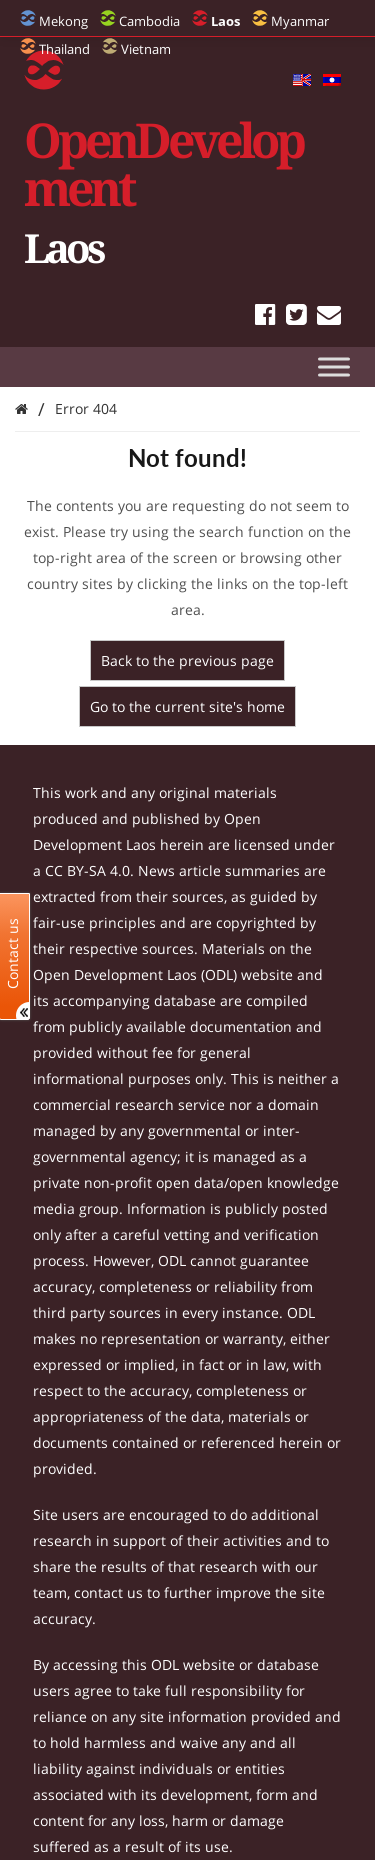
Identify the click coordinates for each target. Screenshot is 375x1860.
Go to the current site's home (187, 706)
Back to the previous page (187, 660)
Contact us (13, 952)
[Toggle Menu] (334, 366)
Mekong (63, 21)
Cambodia (149, 21)
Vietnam (146, 49)
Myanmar (300, 21)
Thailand (64, 49)
